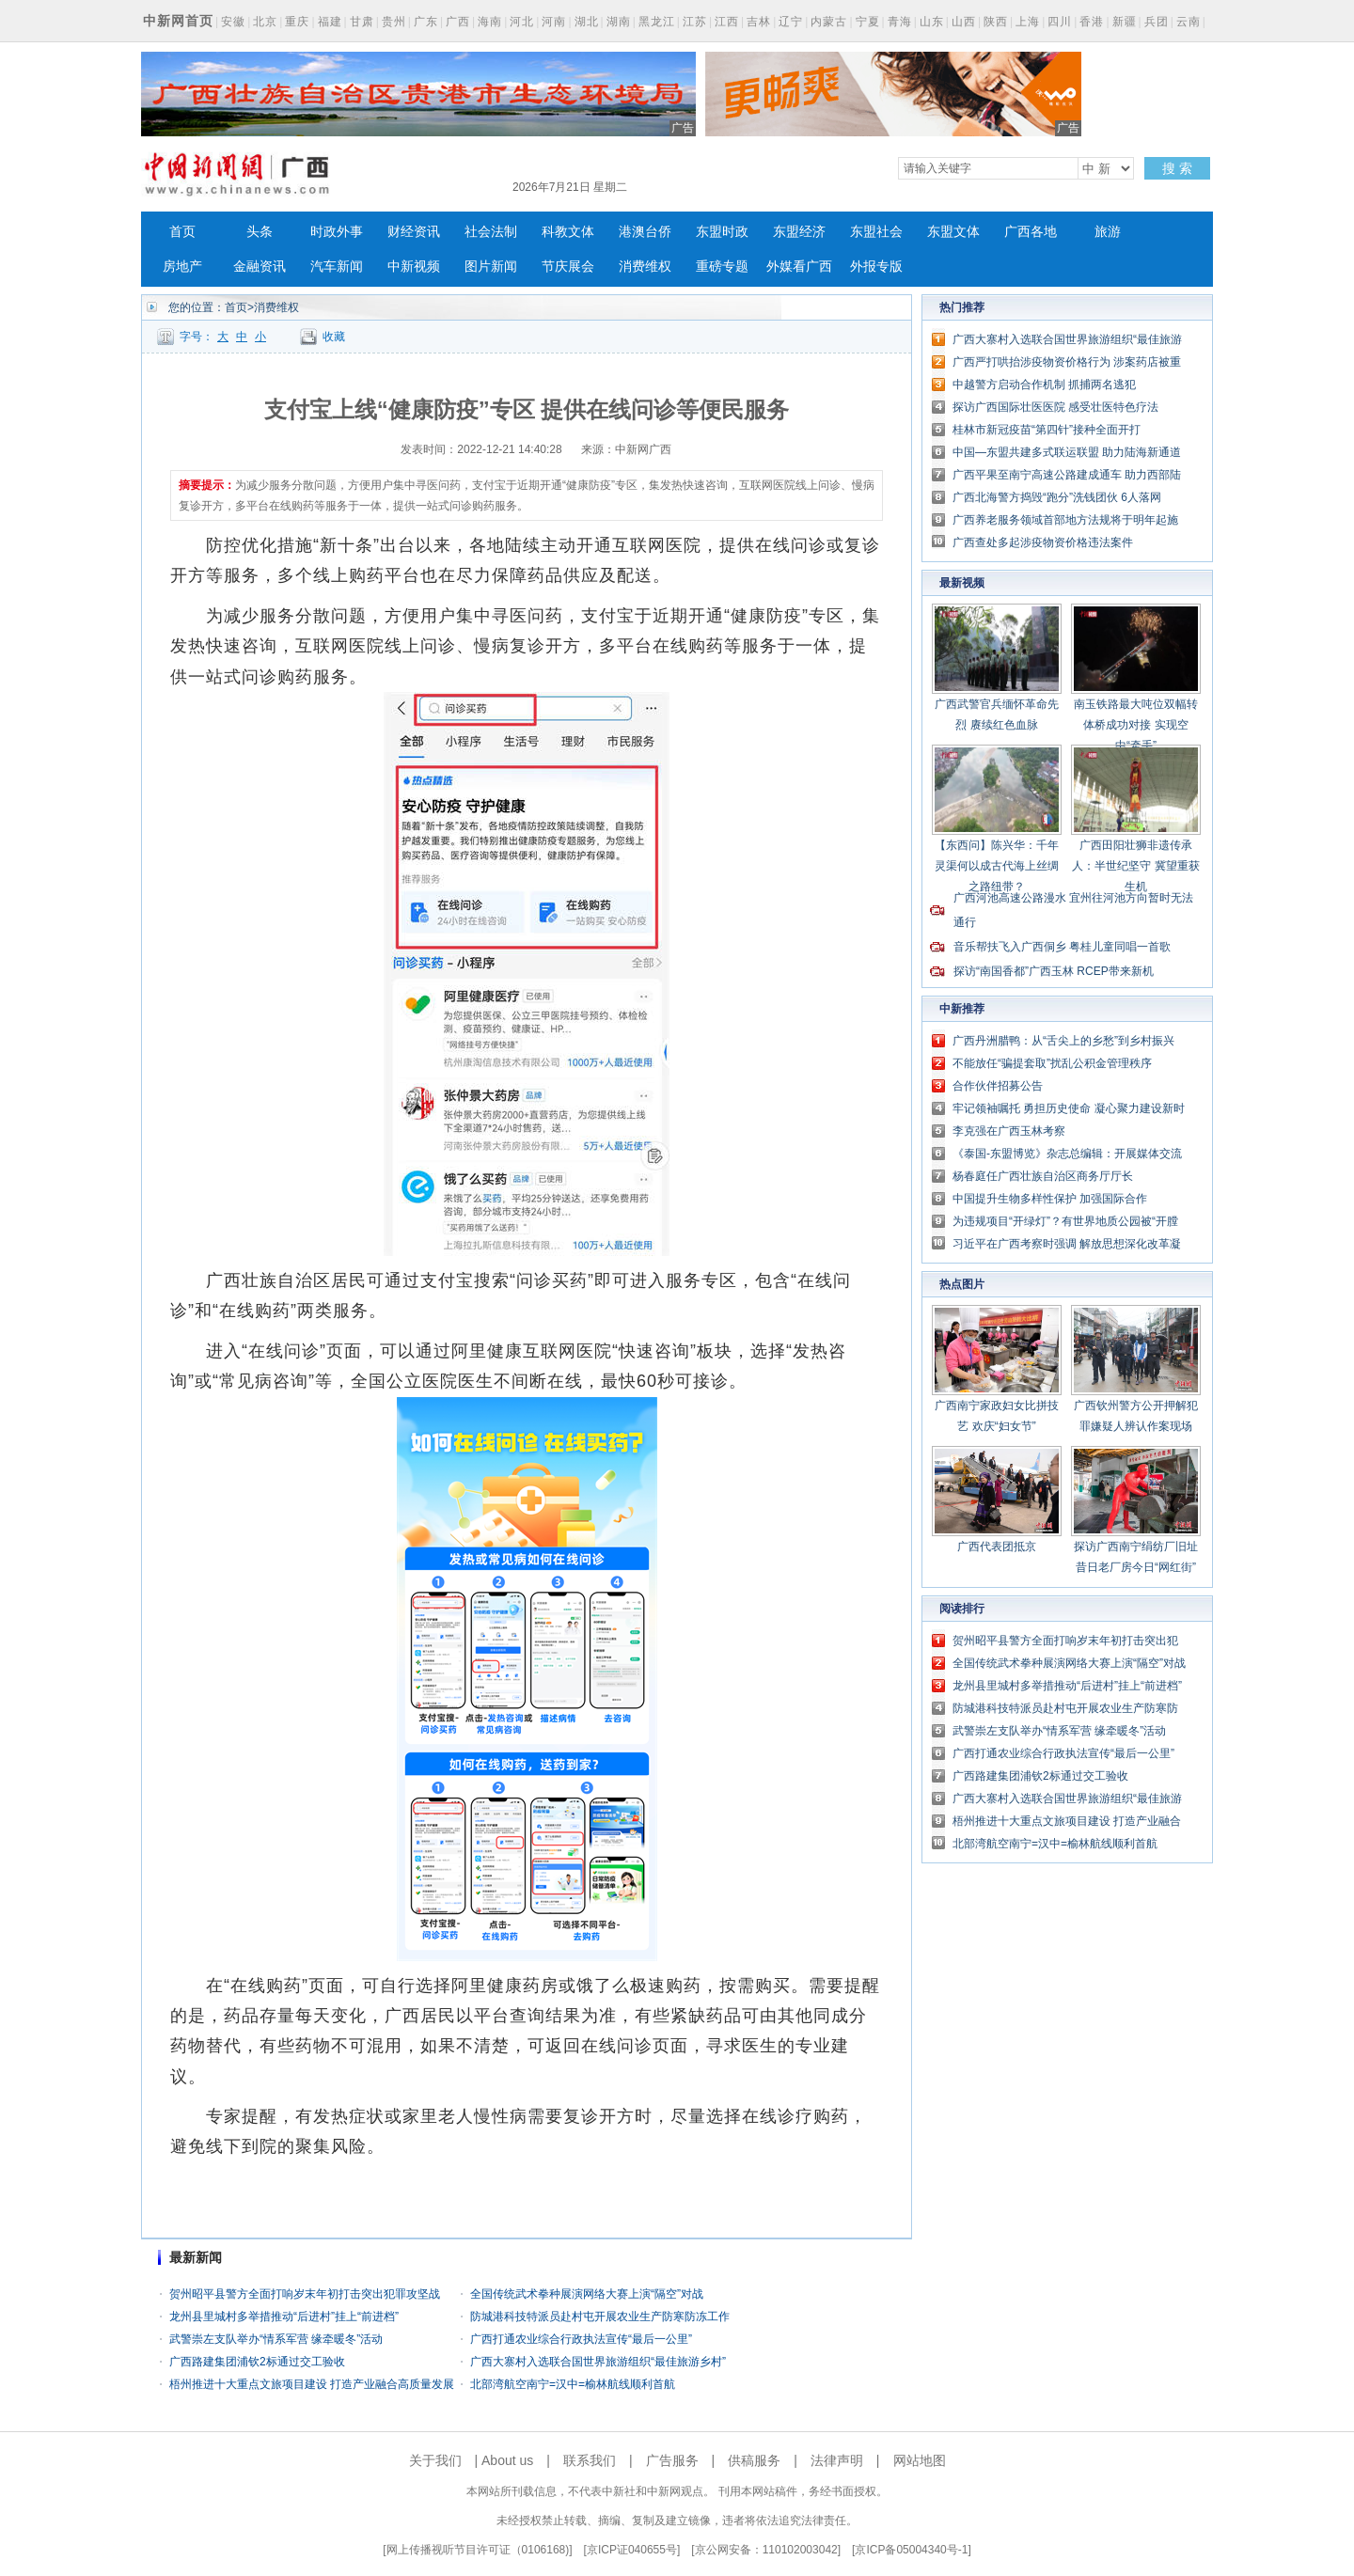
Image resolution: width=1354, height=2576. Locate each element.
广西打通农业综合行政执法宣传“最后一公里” (581, 2339)
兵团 (1156, 21)
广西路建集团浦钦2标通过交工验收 (257, 2361)
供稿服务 (754, 2460)
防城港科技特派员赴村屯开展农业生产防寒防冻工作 (600, 2316)
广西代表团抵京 (996, 1546)
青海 (900, 21)
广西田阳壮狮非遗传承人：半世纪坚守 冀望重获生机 (1135, 866)
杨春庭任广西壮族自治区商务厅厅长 (1043, 1176)
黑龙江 (656, 21)
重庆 (297, 21)
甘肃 (362, 21)
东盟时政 (722, 232)
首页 (182, 232)
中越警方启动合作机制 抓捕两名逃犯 (1044, 384)
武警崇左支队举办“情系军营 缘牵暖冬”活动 (276, 2339)
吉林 (759, 21)
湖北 (587, 21)
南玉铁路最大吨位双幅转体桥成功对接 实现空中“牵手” (1136, 725)
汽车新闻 (336, 266)
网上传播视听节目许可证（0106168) (478, 2549)
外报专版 (876, 266)
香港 (1091, 21)
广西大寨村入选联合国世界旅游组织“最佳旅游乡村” (598, 2361)
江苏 (695, 21)
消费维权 (645, 266)
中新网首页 (178, 20)
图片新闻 (490, 266)
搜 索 (1177, 168)
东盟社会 (876, 232)
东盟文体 (953, 232)
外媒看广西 (799, 266)
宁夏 (868, 21)
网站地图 (919, 2460)
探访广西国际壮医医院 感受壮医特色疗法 (1055, 407)
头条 (259, 232)
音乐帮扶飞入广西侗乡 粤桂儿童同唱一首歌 (1062, 946)
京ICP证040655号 (632, 2549)
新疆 (1124, 21)
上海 (1028, 21)
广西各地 (1030, 232)
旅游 (1107, 232)
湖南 (618, 21)
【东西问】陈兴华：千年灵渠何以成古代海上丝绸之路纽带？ (997, 866)
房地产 (182, 266)
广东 (426, 21)
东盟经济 (799, 232)
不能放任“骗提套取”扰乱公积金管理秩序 (1052, 1063)
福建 (330, 21)
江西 (727, 21)
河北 (522, 21)
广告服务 (672, 2460)
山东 (932, 21)
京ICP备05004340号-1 (911, 2549)
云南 (1188, 21)
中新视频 (413, 266)
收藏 (334, 336)
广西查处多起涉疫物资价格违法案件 (1043, 542)
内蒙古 (829, 21)
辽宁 (791, 21)
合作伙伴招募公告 (998, 1085)
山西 (964, 21)
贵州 (394, 21)
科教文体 (568, 232)
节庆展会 (568, 266)
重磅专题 (722, 266)
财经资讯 (413, 232)
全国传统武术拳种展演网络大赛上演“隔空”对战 (586, 2294)
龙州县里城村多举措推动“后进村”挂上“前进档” (284, 2316)
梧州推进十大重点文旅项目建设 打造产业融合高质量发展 (311, 2384)
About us (507, 2460)
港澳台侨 (645, 232)
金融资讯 (259, 266)
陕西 (996, 21)
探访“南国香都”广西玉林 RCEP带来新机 (1053, 971)
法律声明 (837, 2460)
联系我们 (589, 2460)
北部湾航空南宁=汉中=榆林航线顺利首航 (572, 2384)
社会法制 (490, 232)
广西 (458, 21)
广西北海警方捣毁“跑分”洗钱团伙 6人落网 (1057, 497)
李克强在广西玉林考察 (1009, 1131)
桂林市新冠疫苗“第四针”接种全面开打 (1047, 429)
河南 (554, 21)
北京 (265, 21)
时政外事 (336, 232)
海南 (490, 21)
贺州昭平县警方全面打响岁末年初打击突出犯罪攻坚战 (304, 2294)
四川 (1059, 21)
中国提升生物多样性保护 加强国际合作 (1050, 1198)
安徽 (233, 21)
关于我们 (435, 2460)
